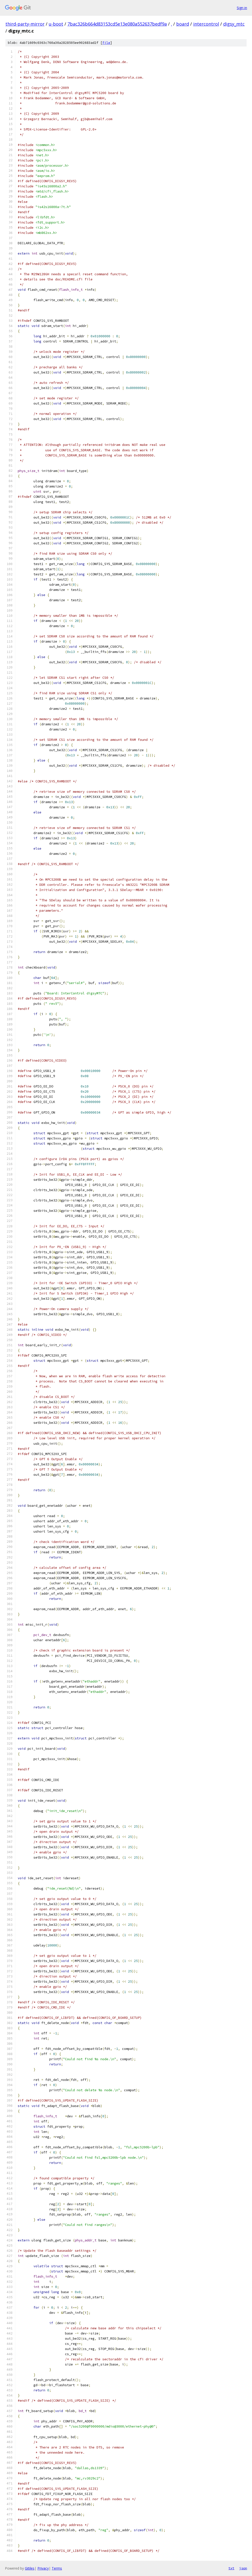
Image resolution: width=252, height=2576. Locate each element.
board (182, 24)
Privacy (43, 2568)
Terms (57, 2568)
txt (231, 2568)
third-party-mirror (25, 24)
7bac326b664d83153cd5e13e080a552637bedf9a (117, 24)
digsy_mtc (234, 24)
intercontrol (206, 24)
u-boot (56, 24)
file (106, 43)
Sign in (242, 7)
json (243, 2568)
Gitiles (29, 2568)
